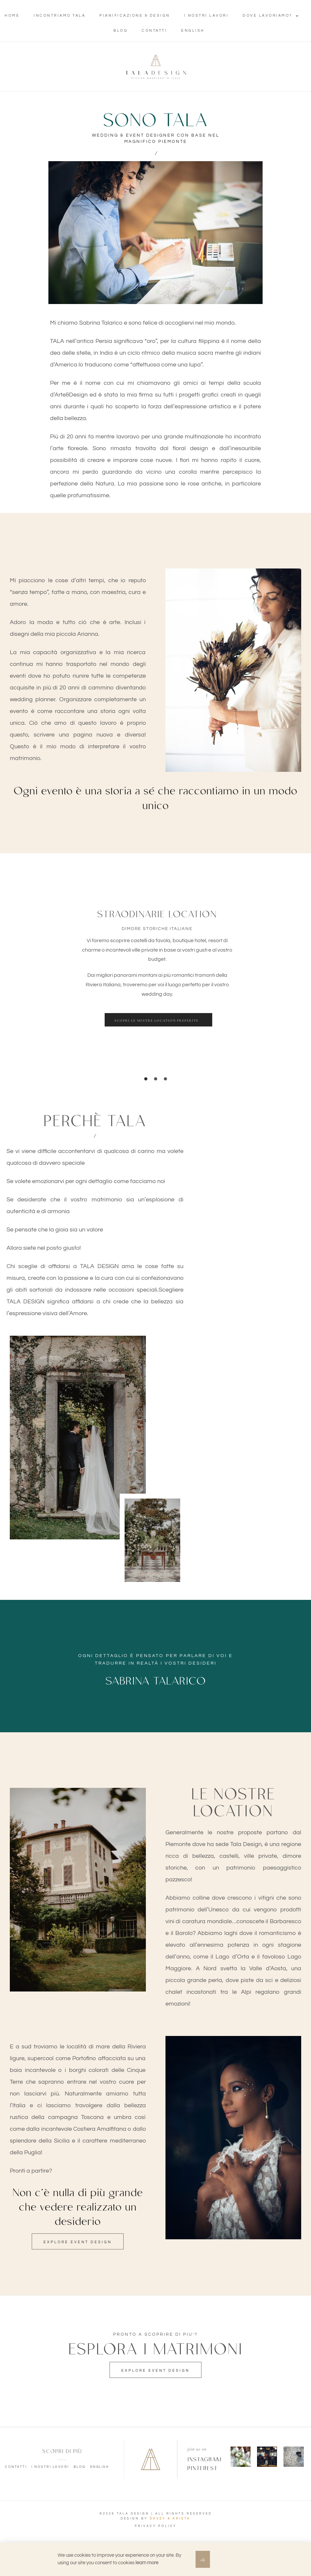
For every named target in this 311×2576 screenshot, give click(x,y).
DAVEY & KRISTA (170, 2518)
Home (12, 15)
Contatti (154, 30)
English (193, 30)
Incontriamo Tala (59, 15)
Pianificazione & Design (134, 15)
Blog (120, 30)
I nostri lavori (206, 15)
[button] (158, 1019)
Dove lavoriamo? (271, 16)
